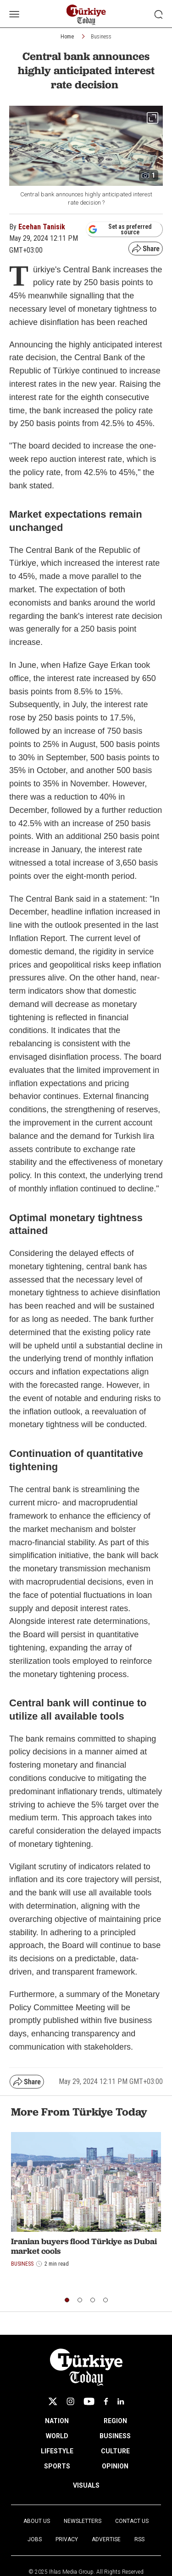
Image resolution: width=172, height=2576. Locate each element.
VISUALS (86, 2485)
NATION (57, 2421)
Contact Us (132, 2521)
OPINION (115, 2466)
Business (101, 36)
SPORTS (57, 2466)
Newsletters (82, 2521)
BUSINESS (115, 2436)
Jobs (35, 2539)
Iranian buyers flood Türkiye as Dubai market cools (84, 2246)
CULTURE (115, 2451)
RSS (139, 2539)
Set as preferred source (120, 229)
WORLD (57, 2436)
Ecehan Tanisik (41, 226)
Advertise (106, 2539)
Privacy (66, 2539)
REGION (115, 2421)
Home (67, 36)
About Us (36, 2521)
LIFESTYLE (57, 2451)
